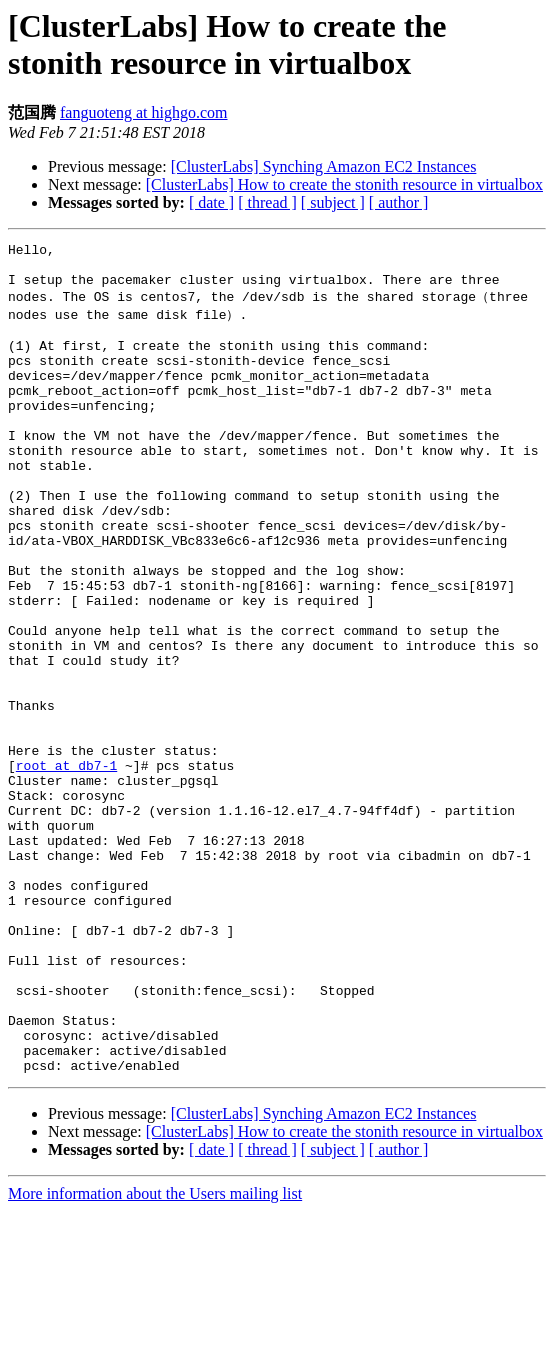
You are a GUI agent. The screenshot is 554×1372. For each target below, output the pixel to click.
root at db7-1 (66, 866)
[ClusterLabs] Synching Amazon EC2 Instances (324, 166)
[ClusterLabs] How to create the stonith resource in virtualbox (344, 184)
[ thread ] (267, 202)
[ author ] (399, 202)
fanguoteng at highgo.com (144, 112)
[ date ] (211, 202)
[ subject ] (333, 202)
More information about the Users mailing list (155, 1354)
